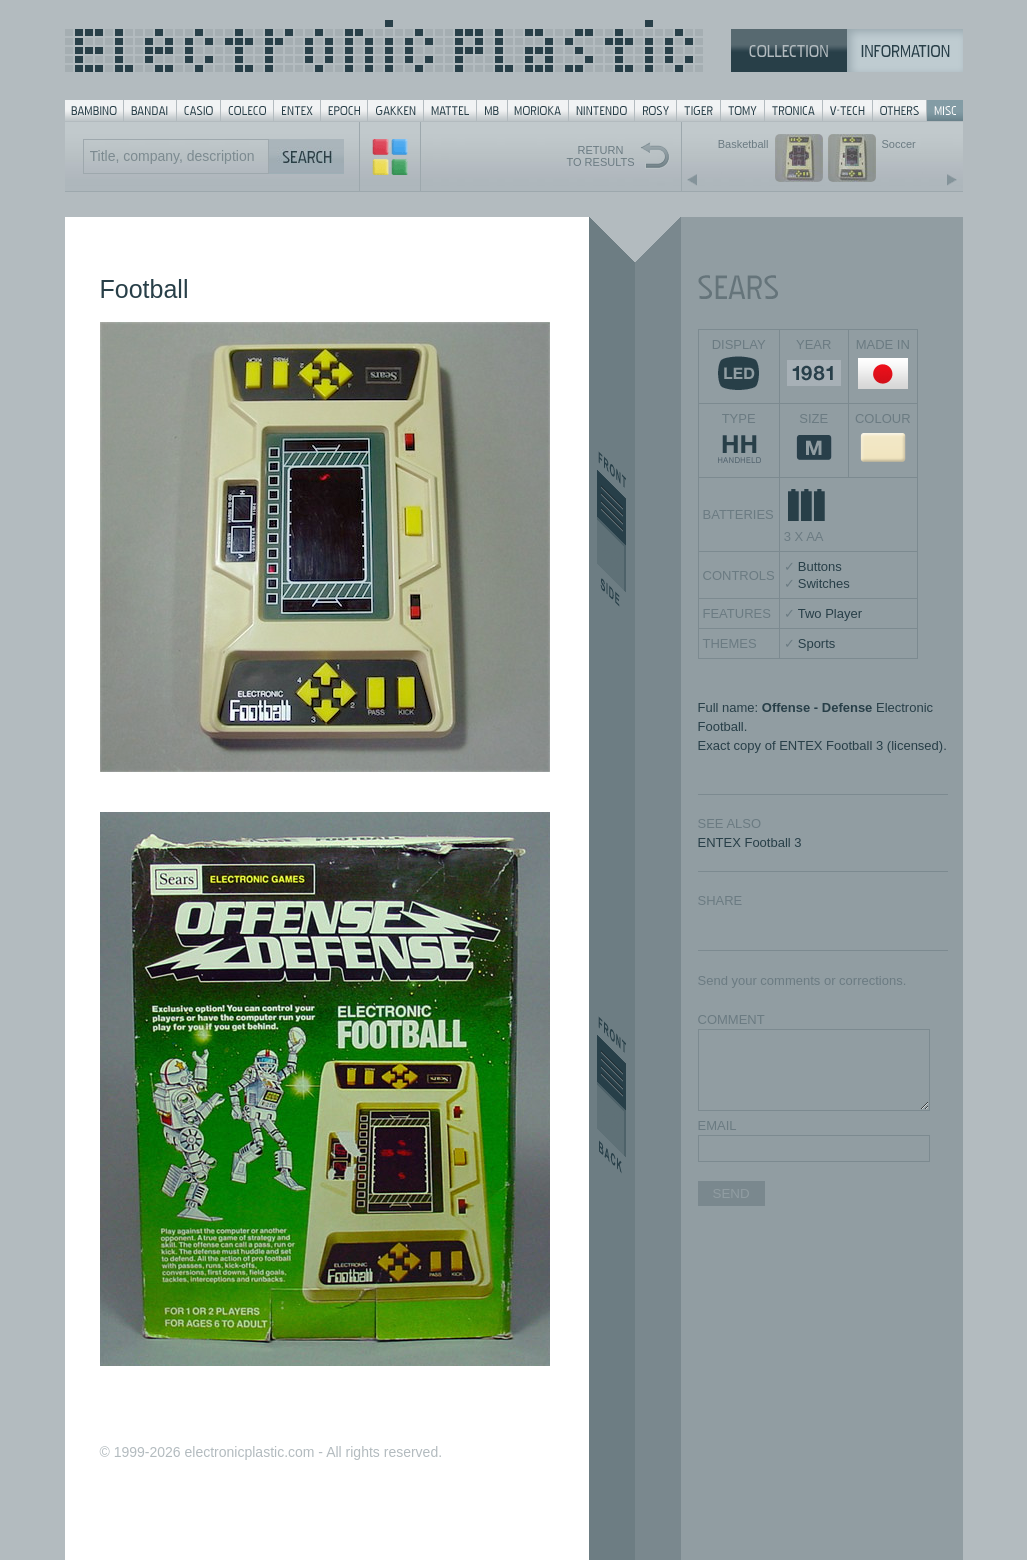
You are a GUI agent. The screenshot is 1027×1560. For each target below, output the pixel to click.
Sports (817, 643)
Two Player (830, 613)
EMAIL (717, 1125)
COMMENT (731, 1019)
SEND (731, 1193)
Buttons (820, 566)
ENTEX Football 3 (750, 842)
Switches (824, 583)
